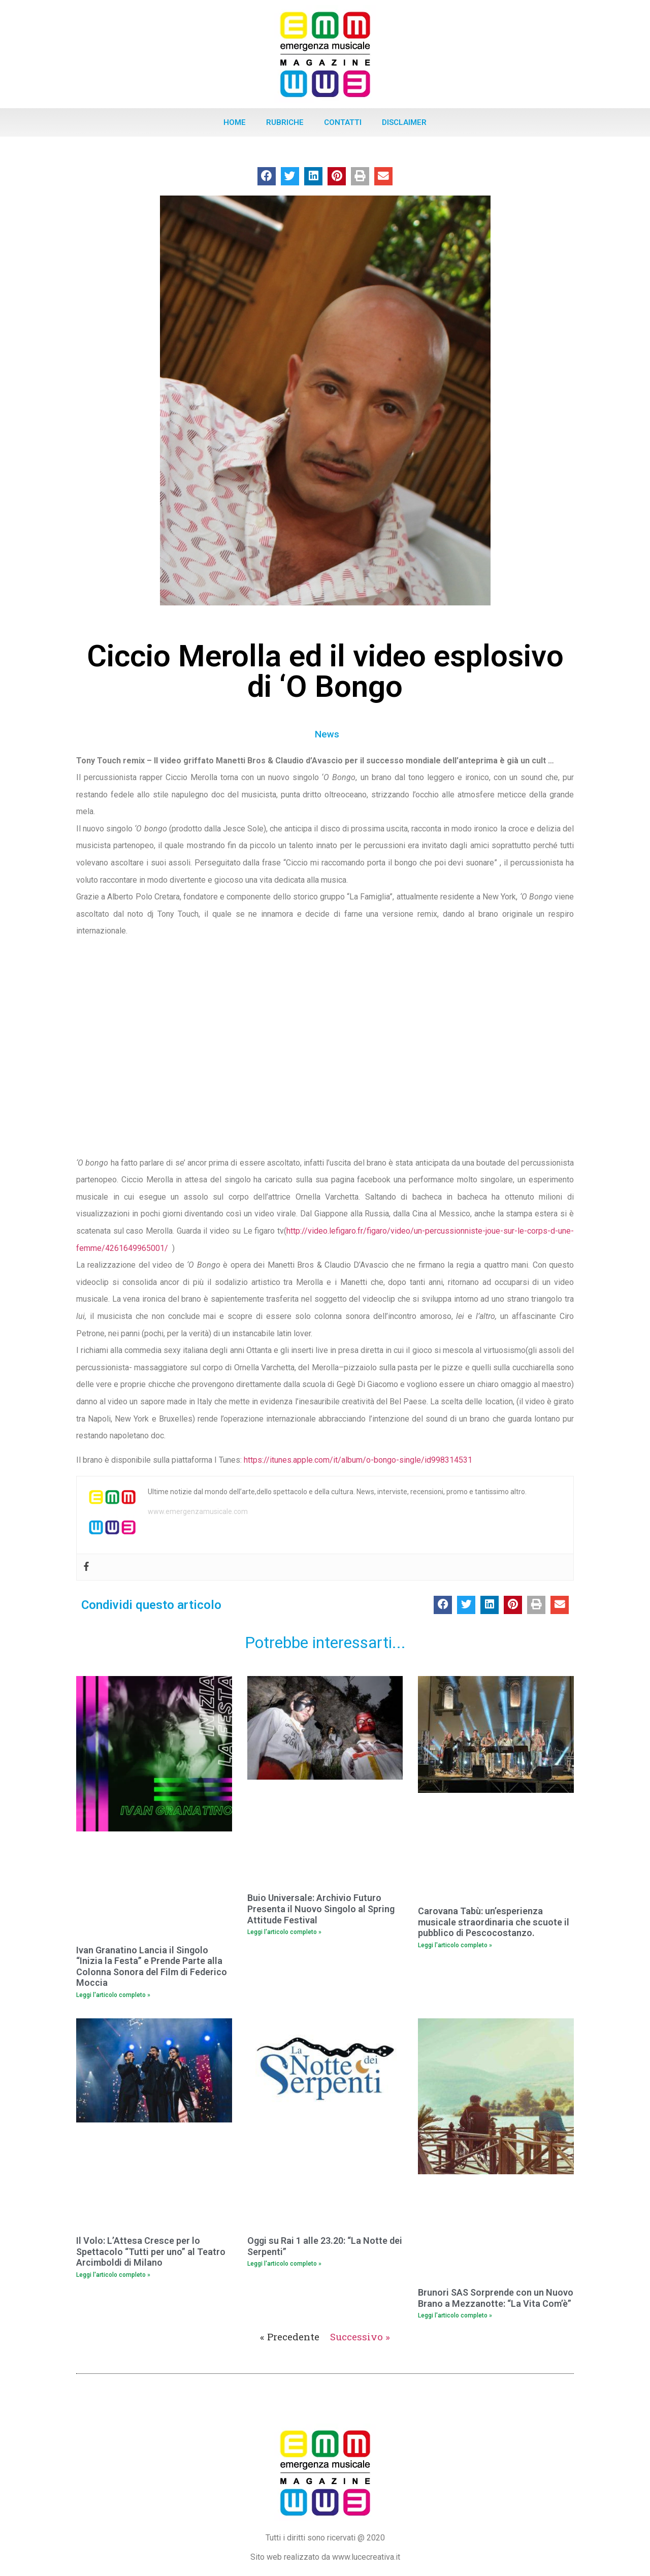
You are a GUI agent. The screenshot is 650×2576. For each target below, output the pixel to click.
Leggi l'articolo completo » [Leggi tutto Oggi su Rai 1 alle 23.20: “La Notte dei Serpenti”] (284, 2263)
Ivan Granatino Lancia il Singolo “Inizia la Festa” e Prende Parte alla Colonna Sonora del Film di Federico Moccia (151, 1966)
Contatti (343, 122)
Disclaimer (404, 122)
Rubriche (285, 122)
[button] (266, 176)
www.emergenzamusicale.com (198, 1511)
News (327, 734)
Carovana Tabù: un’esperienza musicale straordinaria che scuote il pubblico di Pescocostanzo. (493, 1922)
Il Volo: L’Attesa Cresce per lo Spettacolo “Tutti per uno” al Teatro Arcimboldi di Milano (150, 2251)
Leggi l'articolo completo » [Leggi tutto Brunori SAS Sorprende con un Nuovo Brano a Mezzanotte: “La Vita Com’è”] (455, 2315)
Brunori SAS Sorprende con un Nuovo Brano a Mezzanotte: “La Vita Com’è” (495, 2298)
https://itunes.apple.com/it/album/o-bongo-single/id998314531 (358, 1460)
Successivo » (360, 2336)
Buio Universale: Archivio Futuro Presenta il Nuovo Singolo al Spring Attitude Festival (321, 1908)
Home (234, 122)
